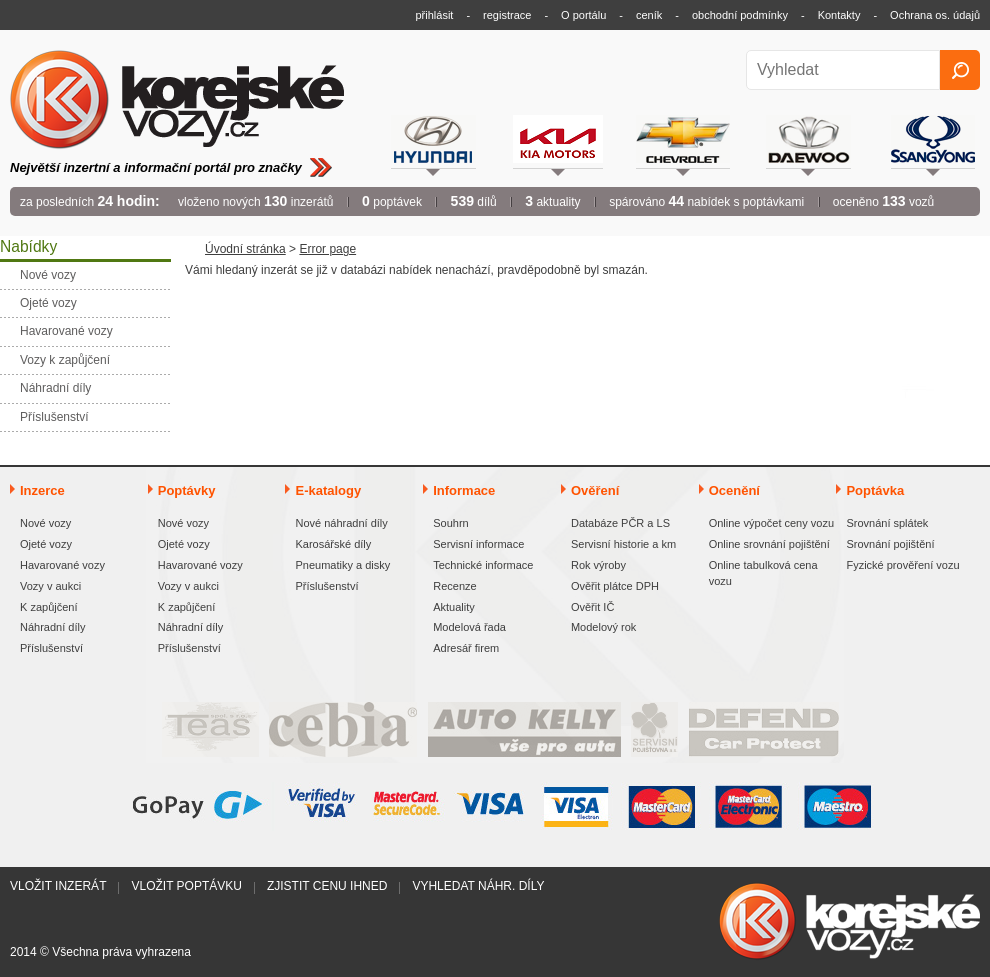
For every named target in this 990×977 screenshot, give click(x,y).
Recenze (454, 586)
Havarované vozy (62, 565)
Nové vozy (45, 523)
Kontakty (839, 15)
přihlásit (435, 15)
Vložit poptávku (186, 886)
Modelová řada (469, 627)
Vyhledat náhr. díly (478, 886)
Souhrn (450, 523)
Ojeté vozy (46, 544)
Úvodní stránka (245, 249)
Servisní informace (478, 544)
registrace (507, 15)
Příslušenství (51, 648)
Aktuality (454, 607)
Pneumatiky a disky (342, 565)
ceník (649, 15)
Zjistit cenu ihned (327, 886)
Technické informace (483, 565)
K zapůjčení (48, 607)
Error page (327, 249)
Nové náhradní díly (341, 523)
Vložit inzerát (58, 886)
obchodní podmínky (740, 15)
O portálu (583, 15)
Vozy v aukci (50, 586)
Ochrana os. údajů (935, 15)
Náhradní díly (52, 627)
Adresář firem (466, 648)
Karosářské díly (333, 544)
